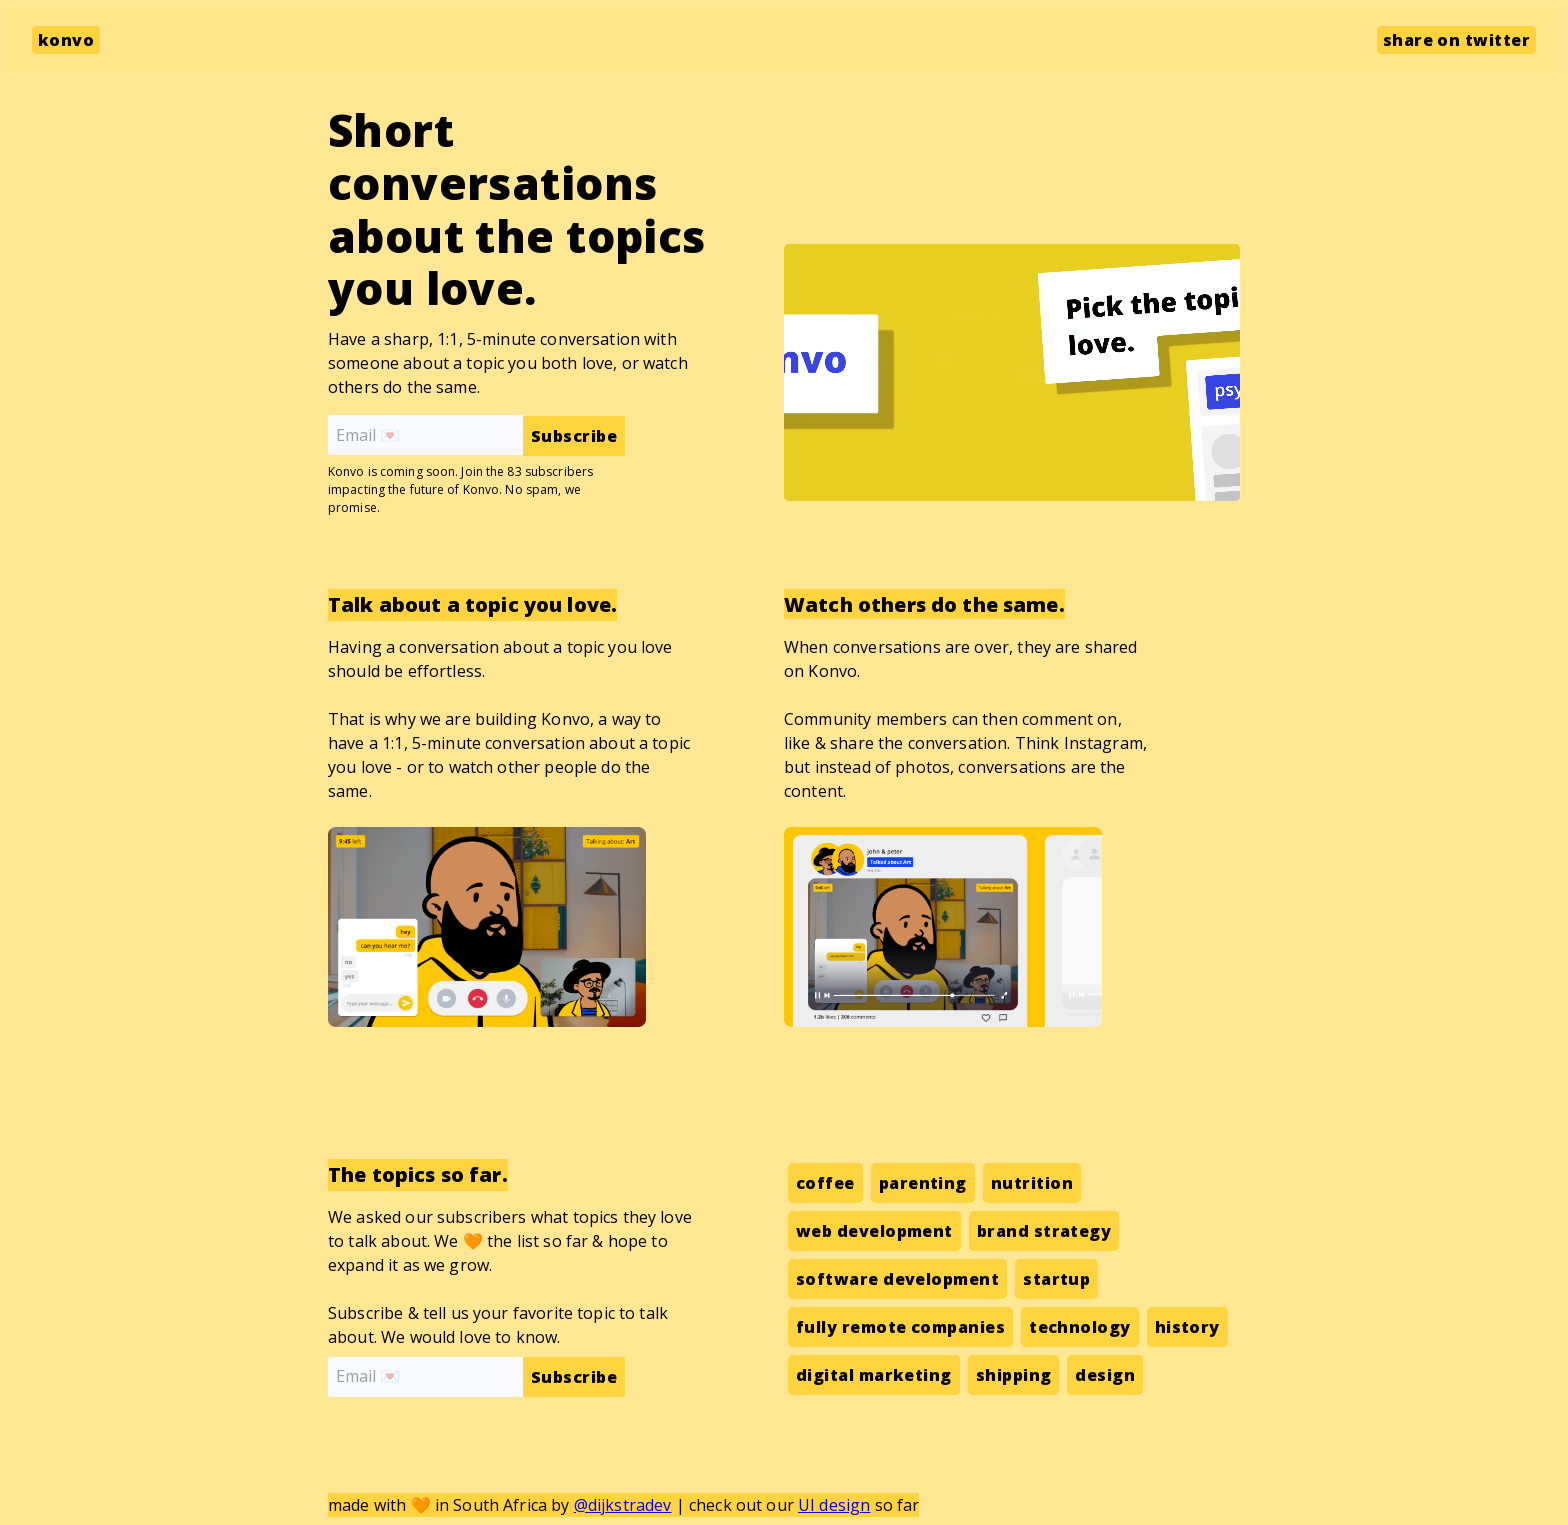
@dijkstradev (623, 1505)
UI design (834, 1505)
